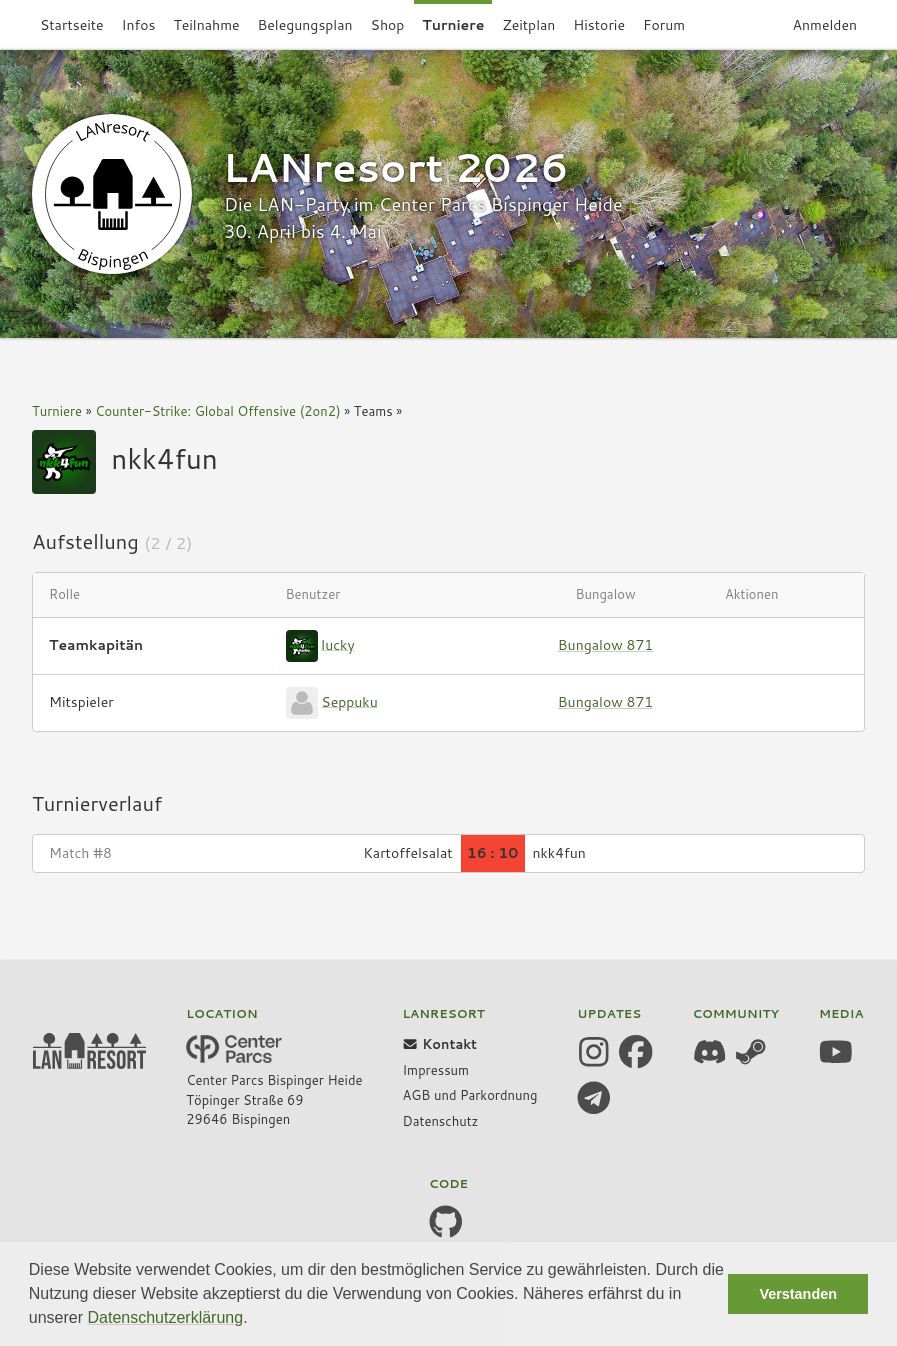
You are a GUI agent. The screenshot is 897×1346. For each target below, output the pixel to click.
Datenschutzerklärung (166, 1317)
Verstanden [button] (798, 1294)
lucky (337, 644)
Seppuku (349, 701)
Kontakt (439, 1044)
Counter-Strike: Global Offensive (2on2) (218, 411)
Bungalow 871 (605, 645)
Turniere (57, 411)
